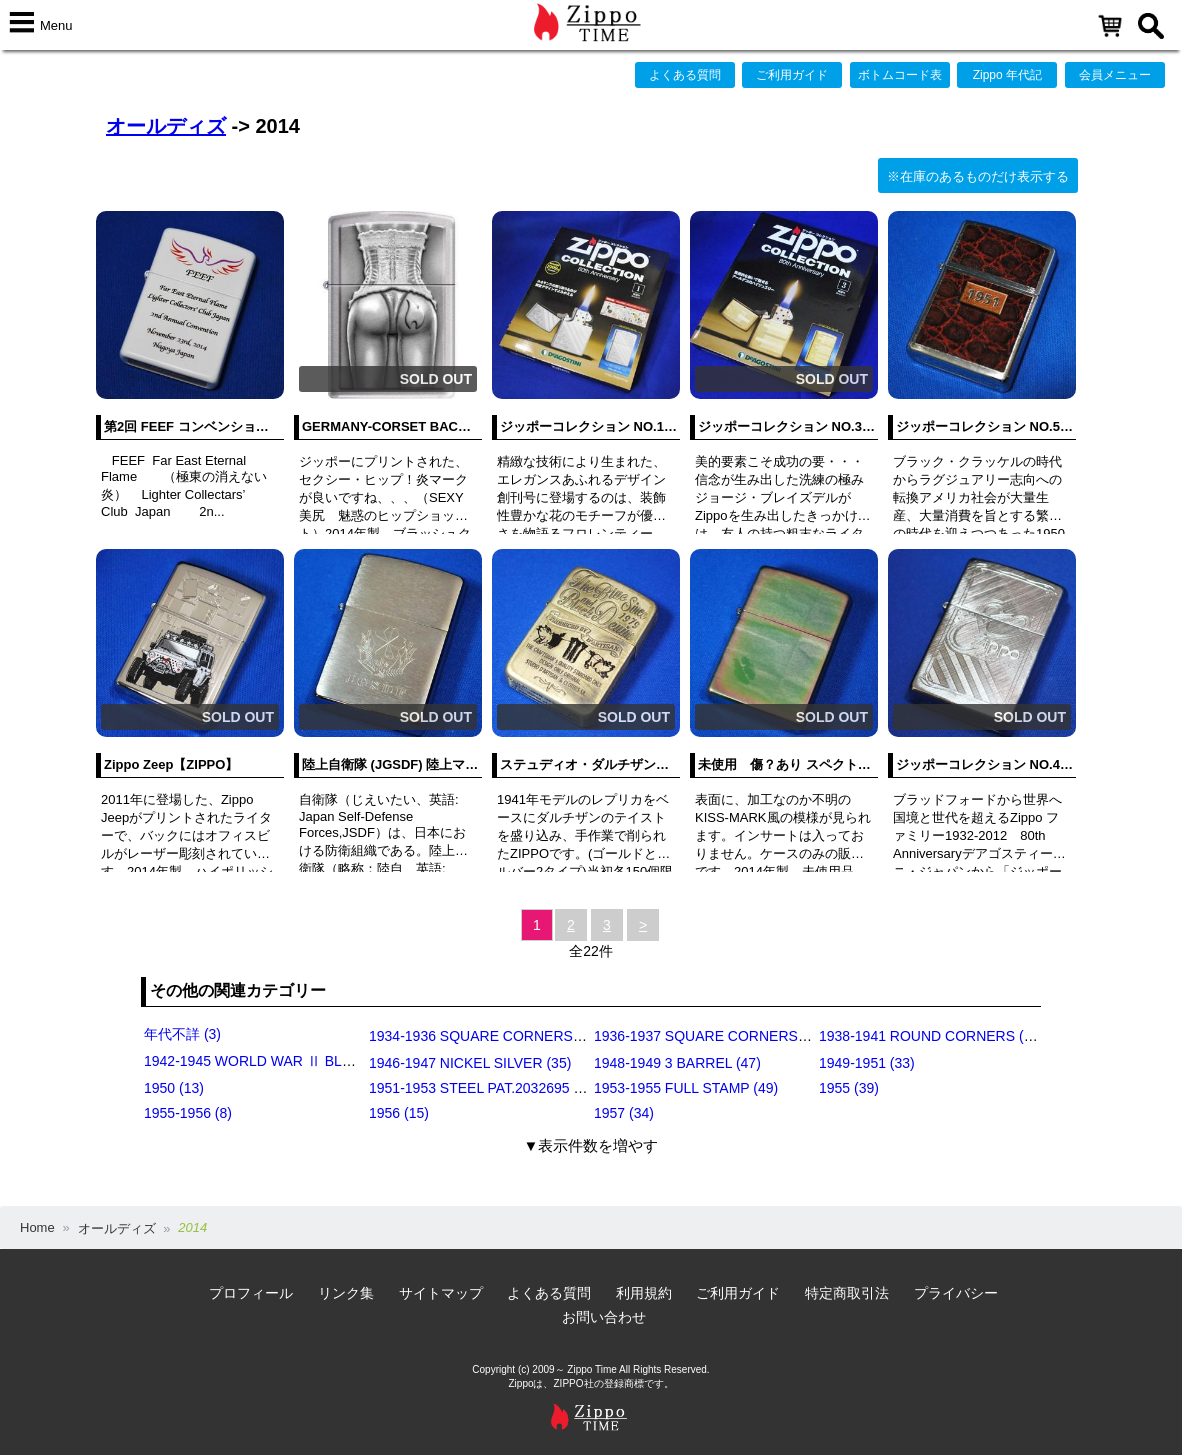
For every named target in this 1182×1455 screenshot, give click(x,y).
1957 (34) (624, 1113)
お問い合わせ (604, 1317)
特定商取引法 (847, 1293)
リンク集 (346, 1293)
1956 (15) (399, 1113)
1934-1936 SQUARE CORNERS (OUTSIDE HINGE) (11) (547, 1036)
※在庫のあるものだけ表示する (978, 176)
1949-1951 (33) (867, 1063)
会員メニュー (1115, 75)
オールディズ (166, 126)
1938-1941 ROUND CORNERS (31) (931, 1036)
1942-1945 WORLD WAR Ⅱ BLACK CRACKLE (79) (306, 1061)
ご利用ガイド (792, 75)
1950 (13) (174, 1088)
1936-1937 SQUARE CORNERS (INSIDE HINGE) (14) (764, 1036)
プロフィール (251, 1293)
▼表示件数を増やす (591, 1145)
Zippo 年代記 (1007, 75)
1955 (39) (849, 1088)
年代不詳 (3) (182, 1034)
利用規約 (644, 1293)
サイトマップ (441, 1293)
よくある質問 (685, 75)
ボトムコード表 (900, 75)
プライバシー (956, 1293)
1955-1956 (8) (188, 1113)
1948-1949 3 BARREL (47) (677, 1063)
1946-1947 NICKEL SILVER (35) (470, 1063)
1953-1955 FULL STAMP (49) (686, 1088)
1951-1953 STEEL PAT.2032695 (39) (483, 1088)
